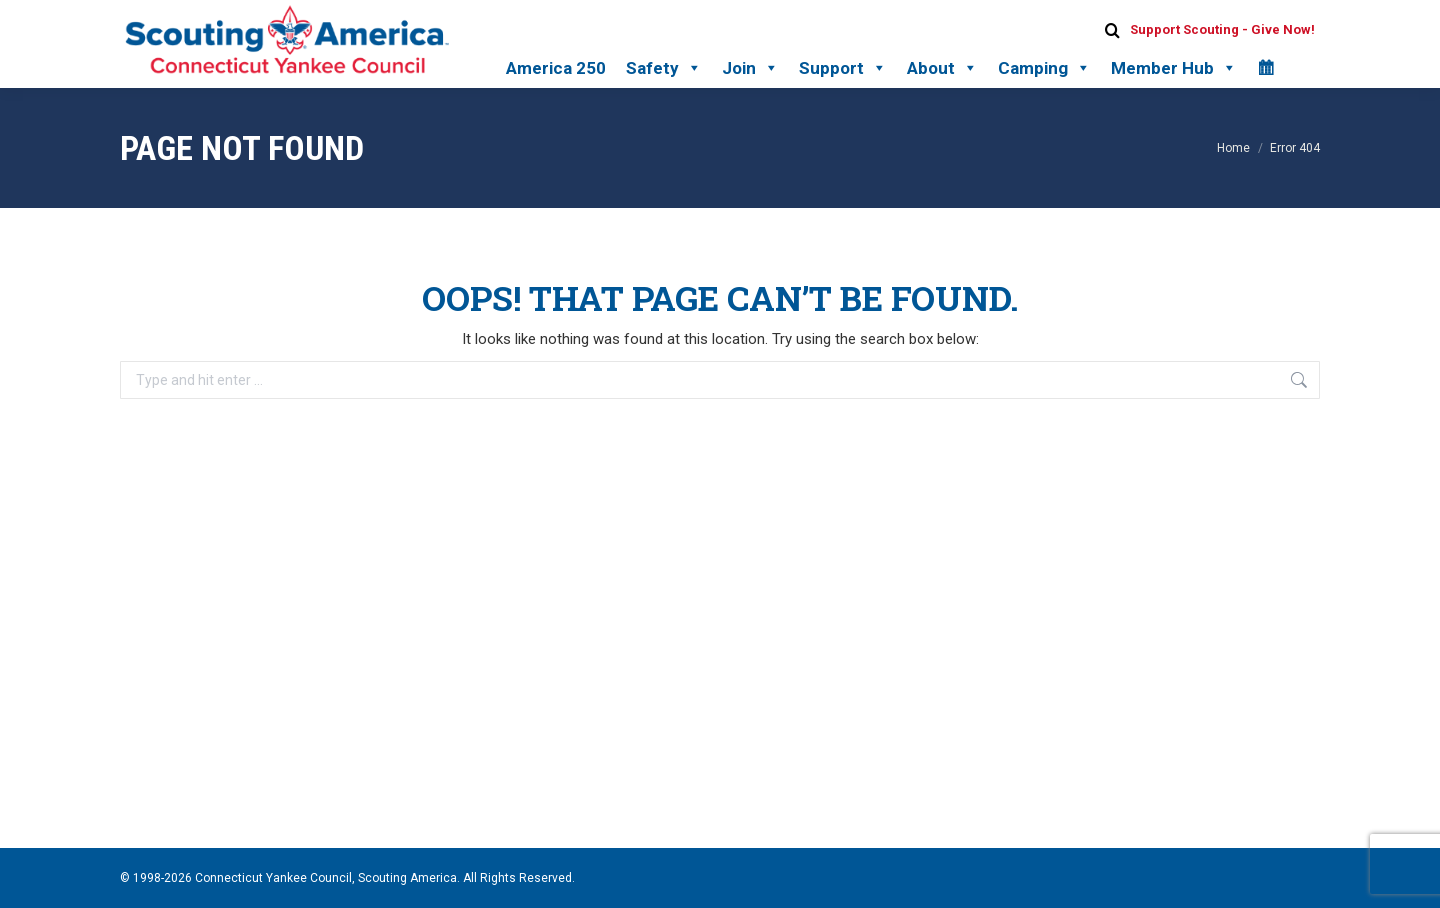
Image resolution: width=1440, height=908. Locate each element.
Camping (1044, 68)
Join (750, 68)
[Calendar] (1265, 68)
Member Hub (1174, 68)
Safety (664, 68)
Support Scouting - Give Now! (1222, 29)
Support (843, 68)
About (942, 68)
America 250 (556, 68)
